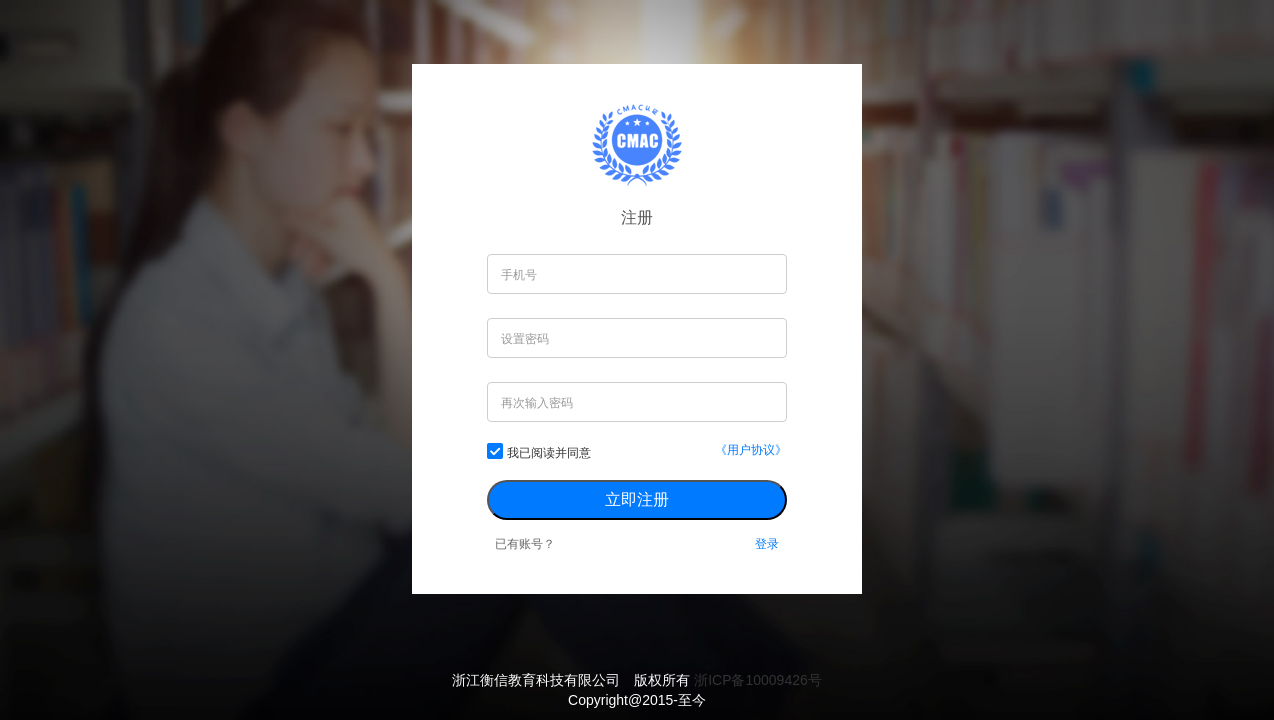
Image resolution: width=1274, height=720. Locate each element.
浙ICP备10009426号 (758, 680)
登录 (767, 544)
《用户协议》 (751, 450)
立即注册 (637, 499)
